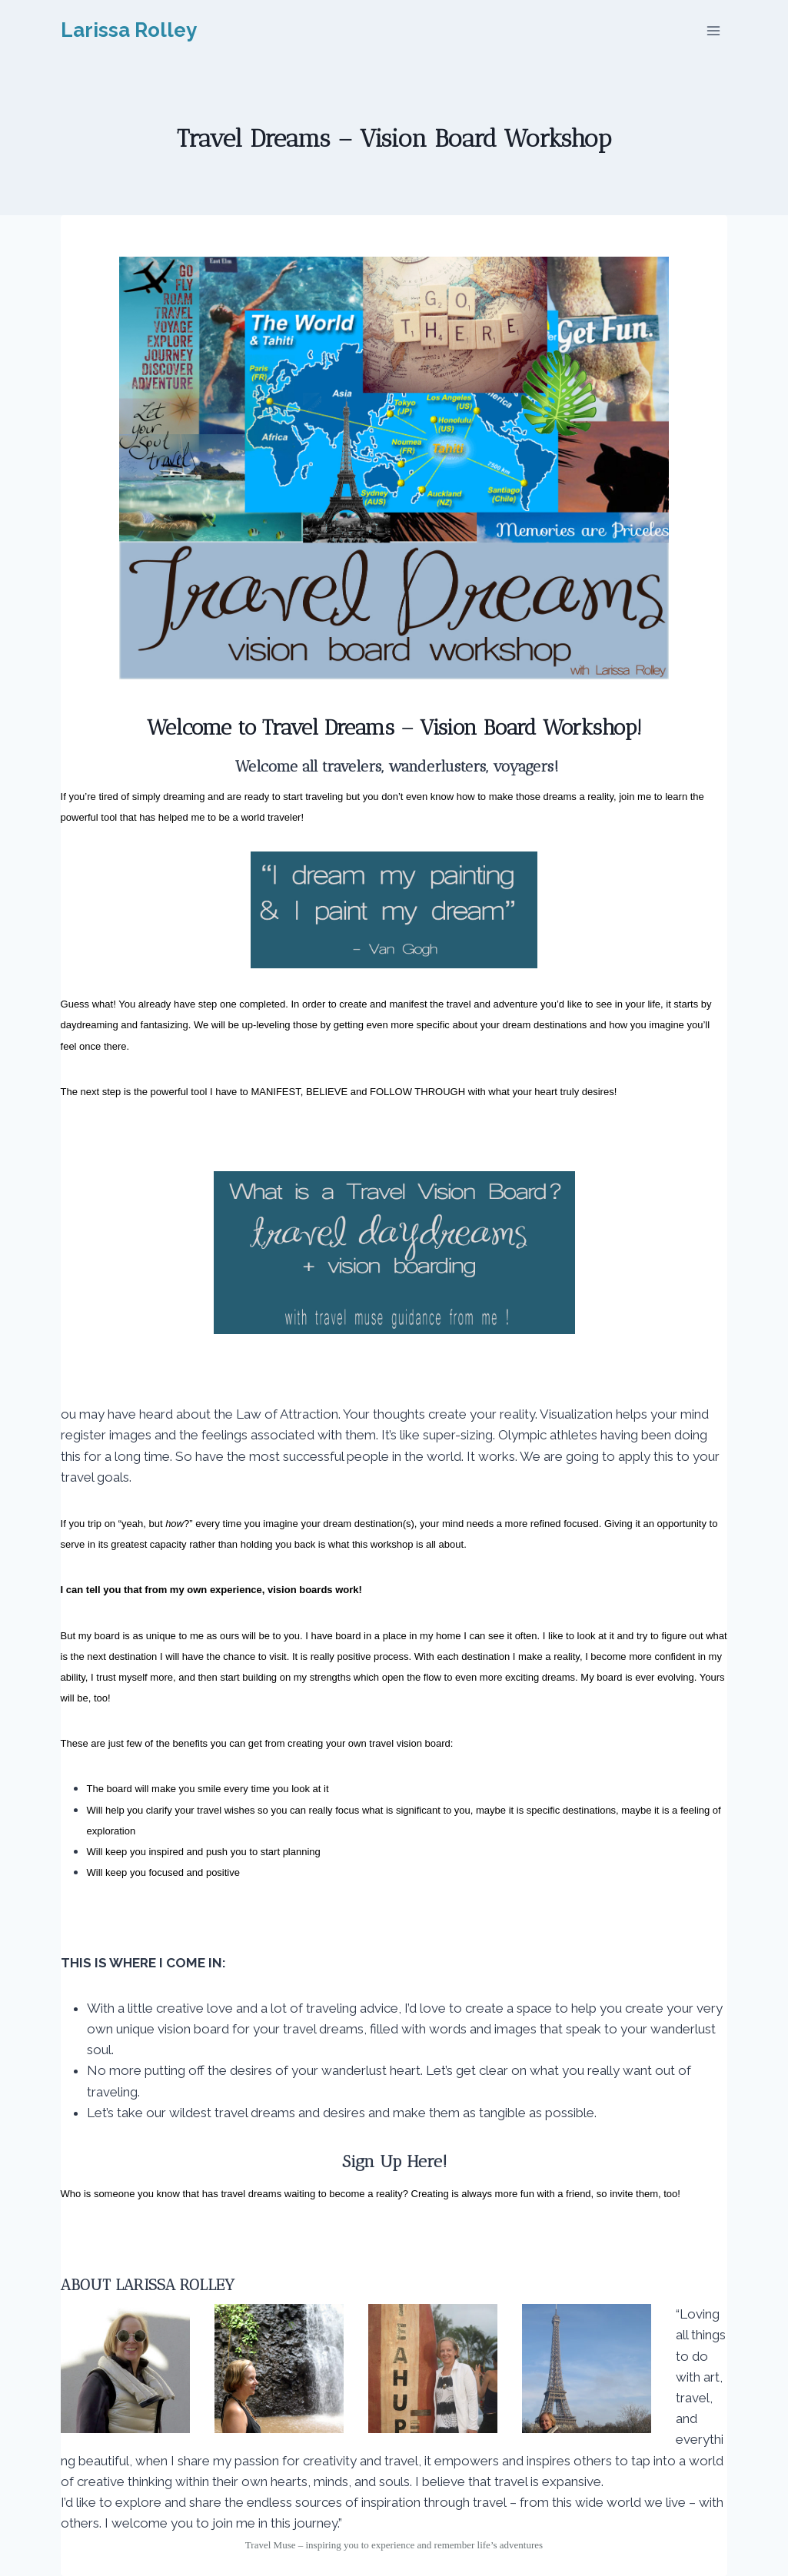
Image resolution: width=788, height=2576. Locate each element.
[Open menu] (714, 30)
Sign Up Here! (394, 2161)
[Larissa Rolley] (129, 30)
